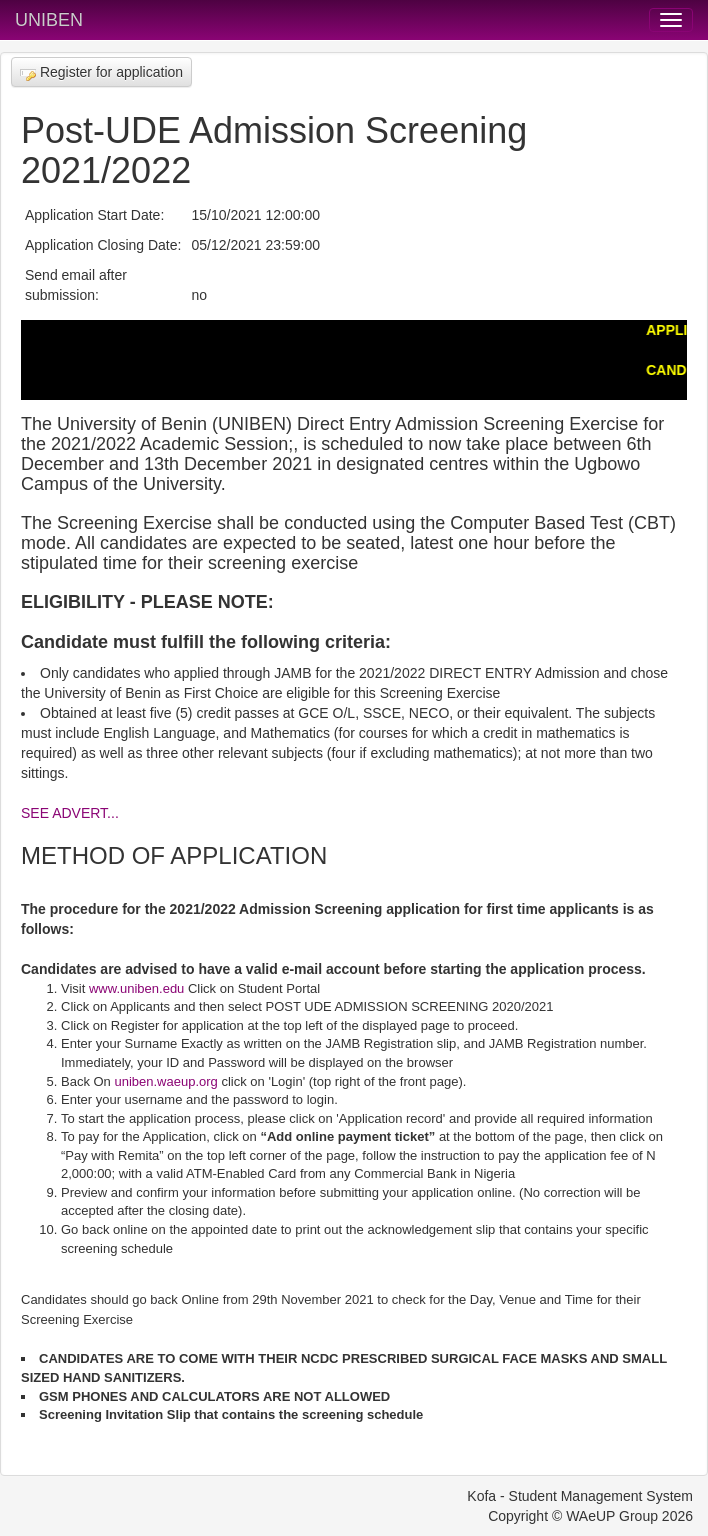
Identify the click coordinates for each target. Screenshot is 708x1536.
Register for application (101, 72)
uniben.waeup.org (165, 1081)
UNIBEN (49, 20)
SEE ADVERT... (70, 813)
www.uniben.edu (136, 988)
